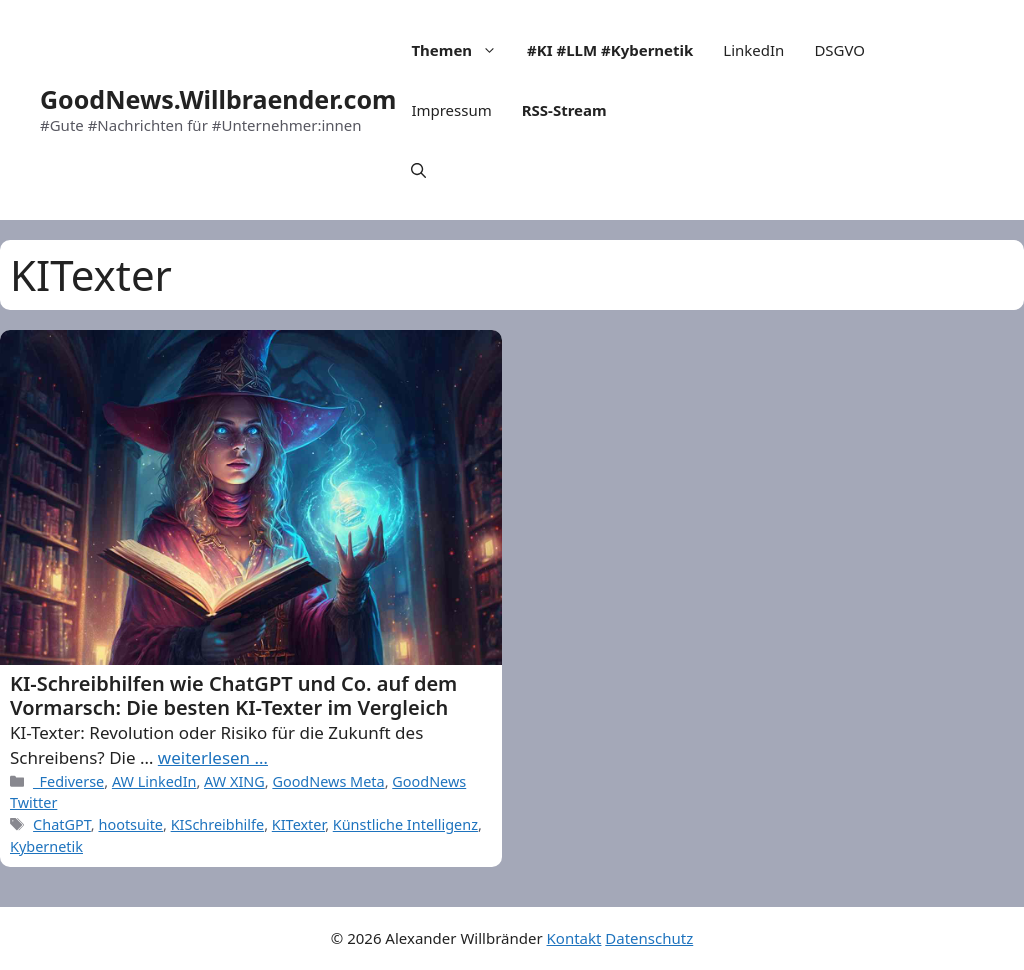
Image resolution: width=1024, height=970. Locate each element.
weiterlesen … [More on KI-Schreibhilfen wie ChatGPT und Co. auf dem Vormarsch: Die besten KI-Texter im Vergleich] (213, 757)
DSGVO (839, 50)
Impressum (451, 110)
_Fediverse (68, 781)
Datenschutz (649, 938)
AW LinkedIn (154, 781)
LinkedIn (753, 50)
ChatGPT (62, 824)
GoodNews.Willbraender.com (218, 99)
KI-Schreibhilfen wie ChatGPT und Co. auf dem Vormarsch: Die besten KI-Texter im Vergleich (233, 695)
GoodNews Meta (328, 781)
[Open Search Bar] (418, 170)
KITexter (298, 824)
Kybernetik (46, 846)
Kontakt (574, 938)
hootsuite (130, 824)
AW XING (234, 781)
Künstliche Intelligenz (405, 824)
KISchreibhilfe (218, 824)
